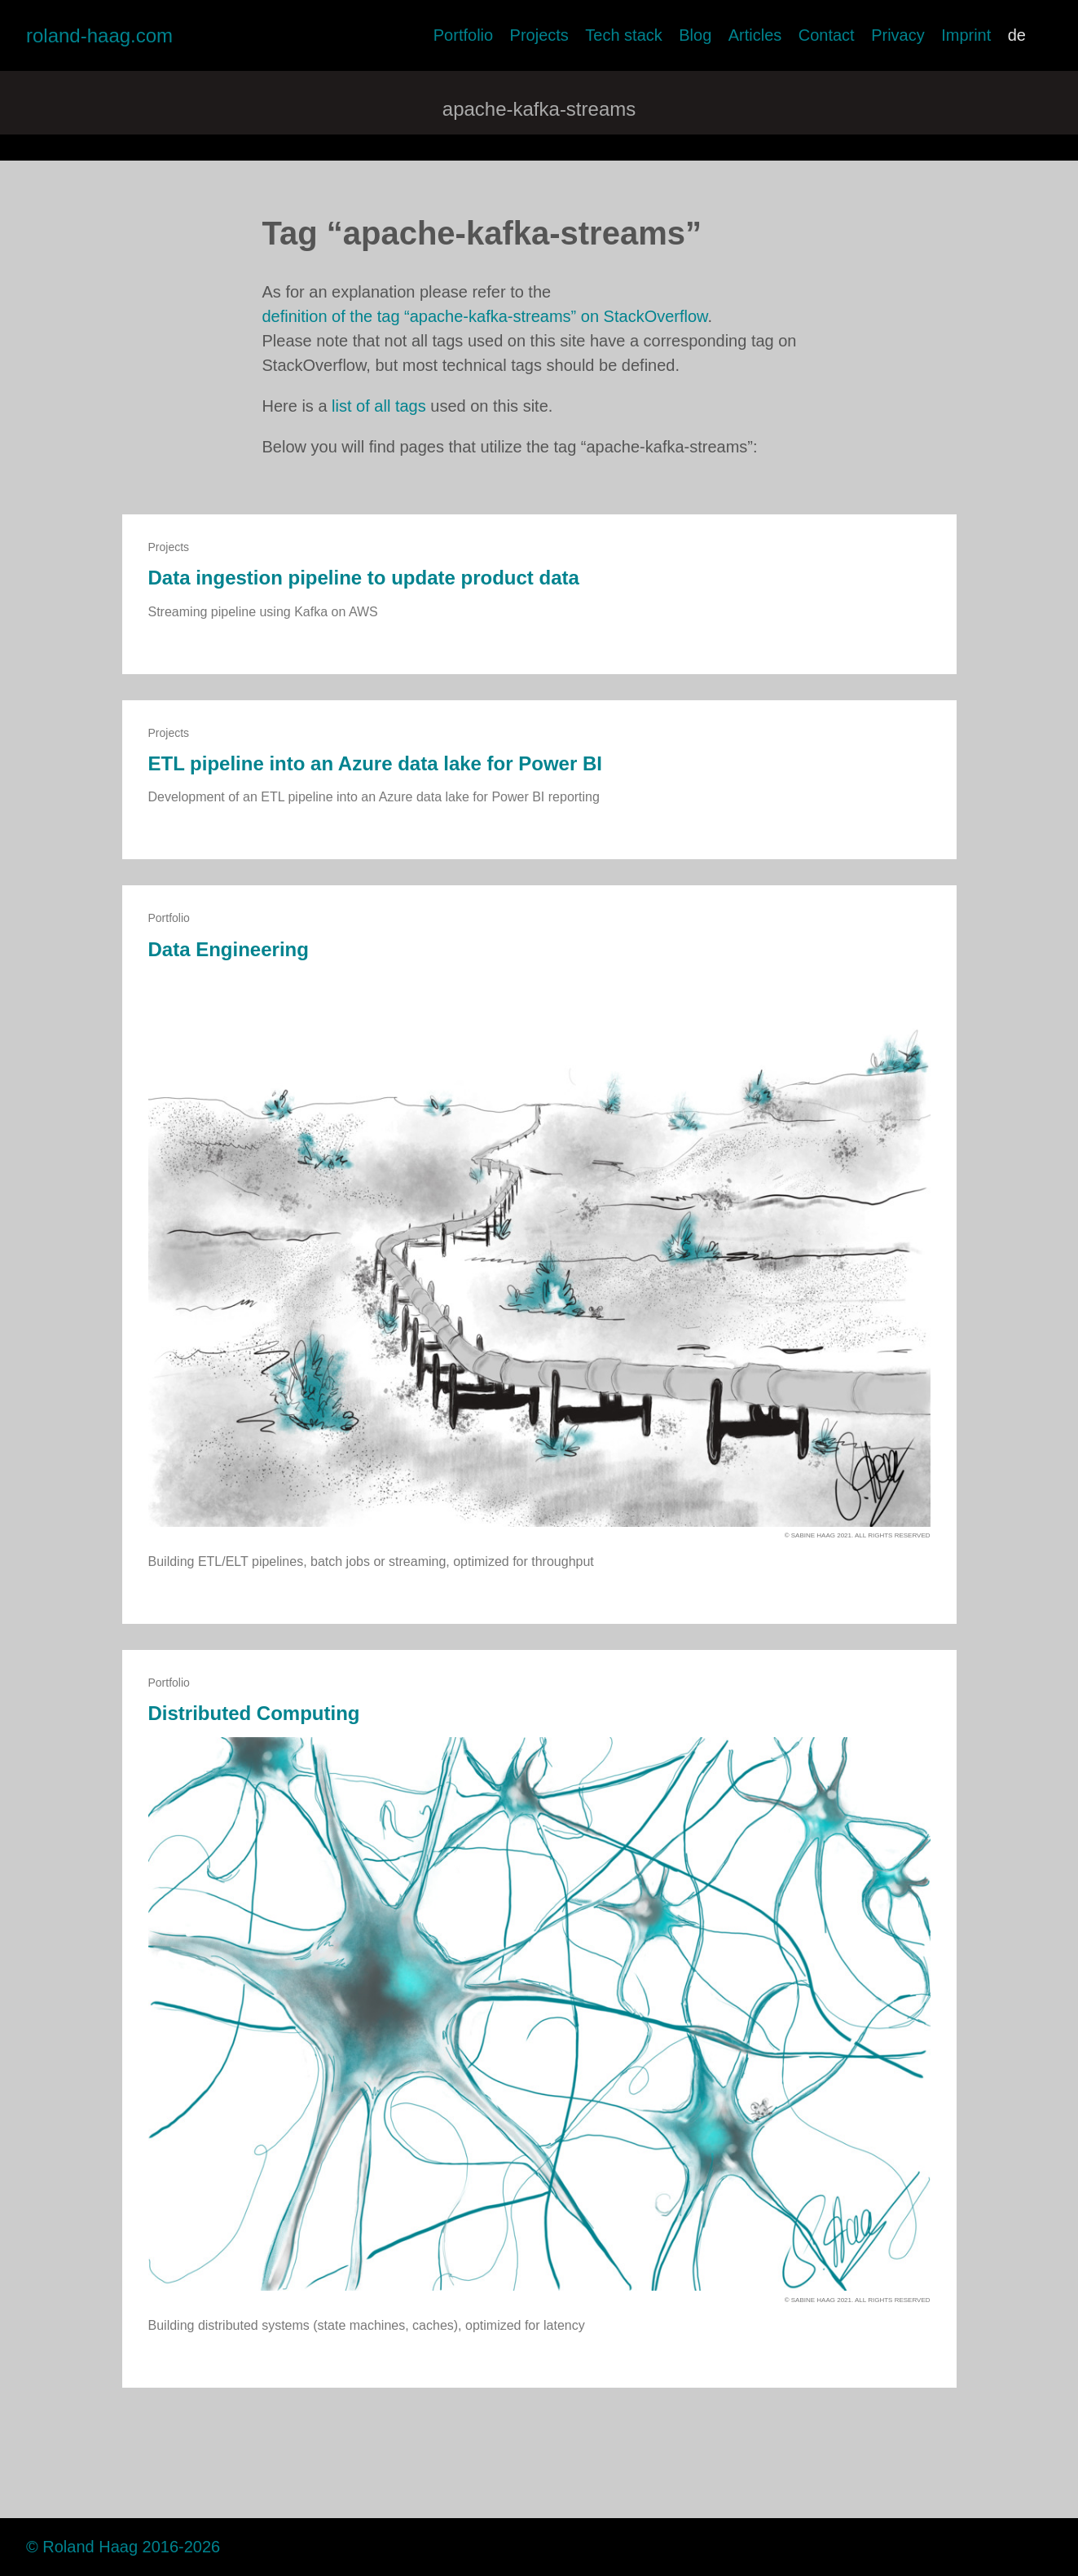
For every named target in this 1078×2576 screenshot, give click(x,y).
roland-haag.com (99, 35)
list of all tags (379, 406)
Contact (827, 35)
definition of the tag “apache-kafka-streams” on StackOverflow (485, 316)
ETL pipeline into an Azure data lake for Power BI (375, 763)
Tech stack (623, 35)
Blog (695, 35)
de (1017, 35)
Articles (755, 35)
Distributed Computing (254, 1713)
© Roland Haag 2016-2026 (123, 2547)
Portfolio (463, 35)
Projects (539, 35)
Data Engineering (228, 949)
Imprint (966, 35)
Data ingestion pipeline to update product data (363, 578)
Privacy (898, 35)
